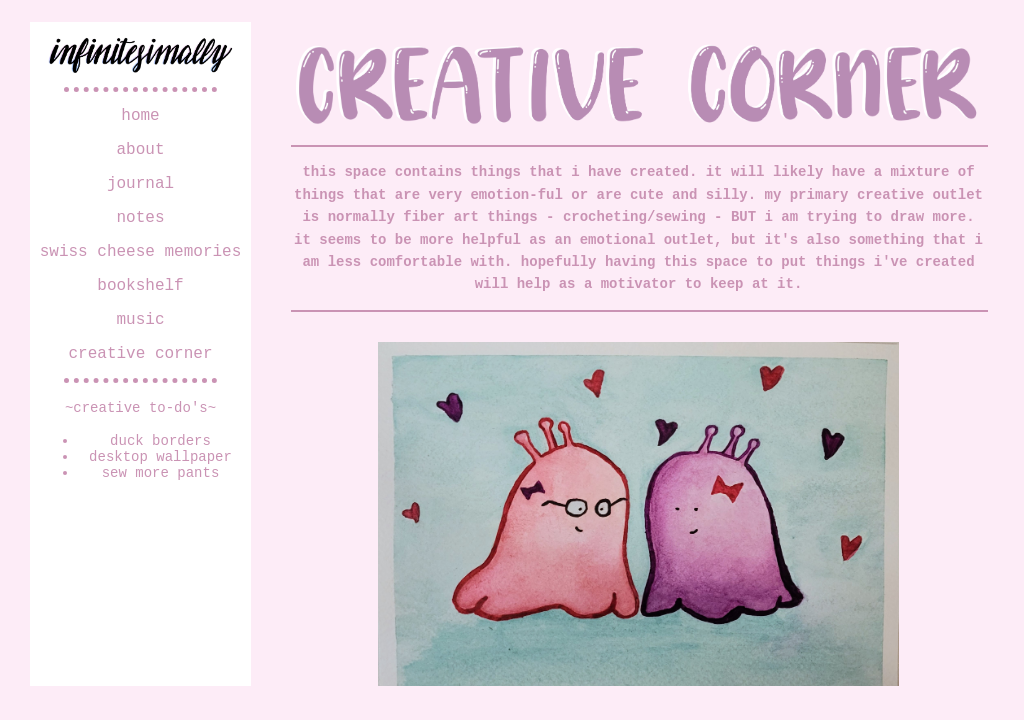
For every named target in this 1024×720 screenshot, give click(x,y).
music (140, 346)
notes (140, 232)
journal (140, 194)
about (140, 156)
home (140, 118)
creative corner (140, 384)
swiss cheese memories (141, 270)
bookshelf (140, 308)
